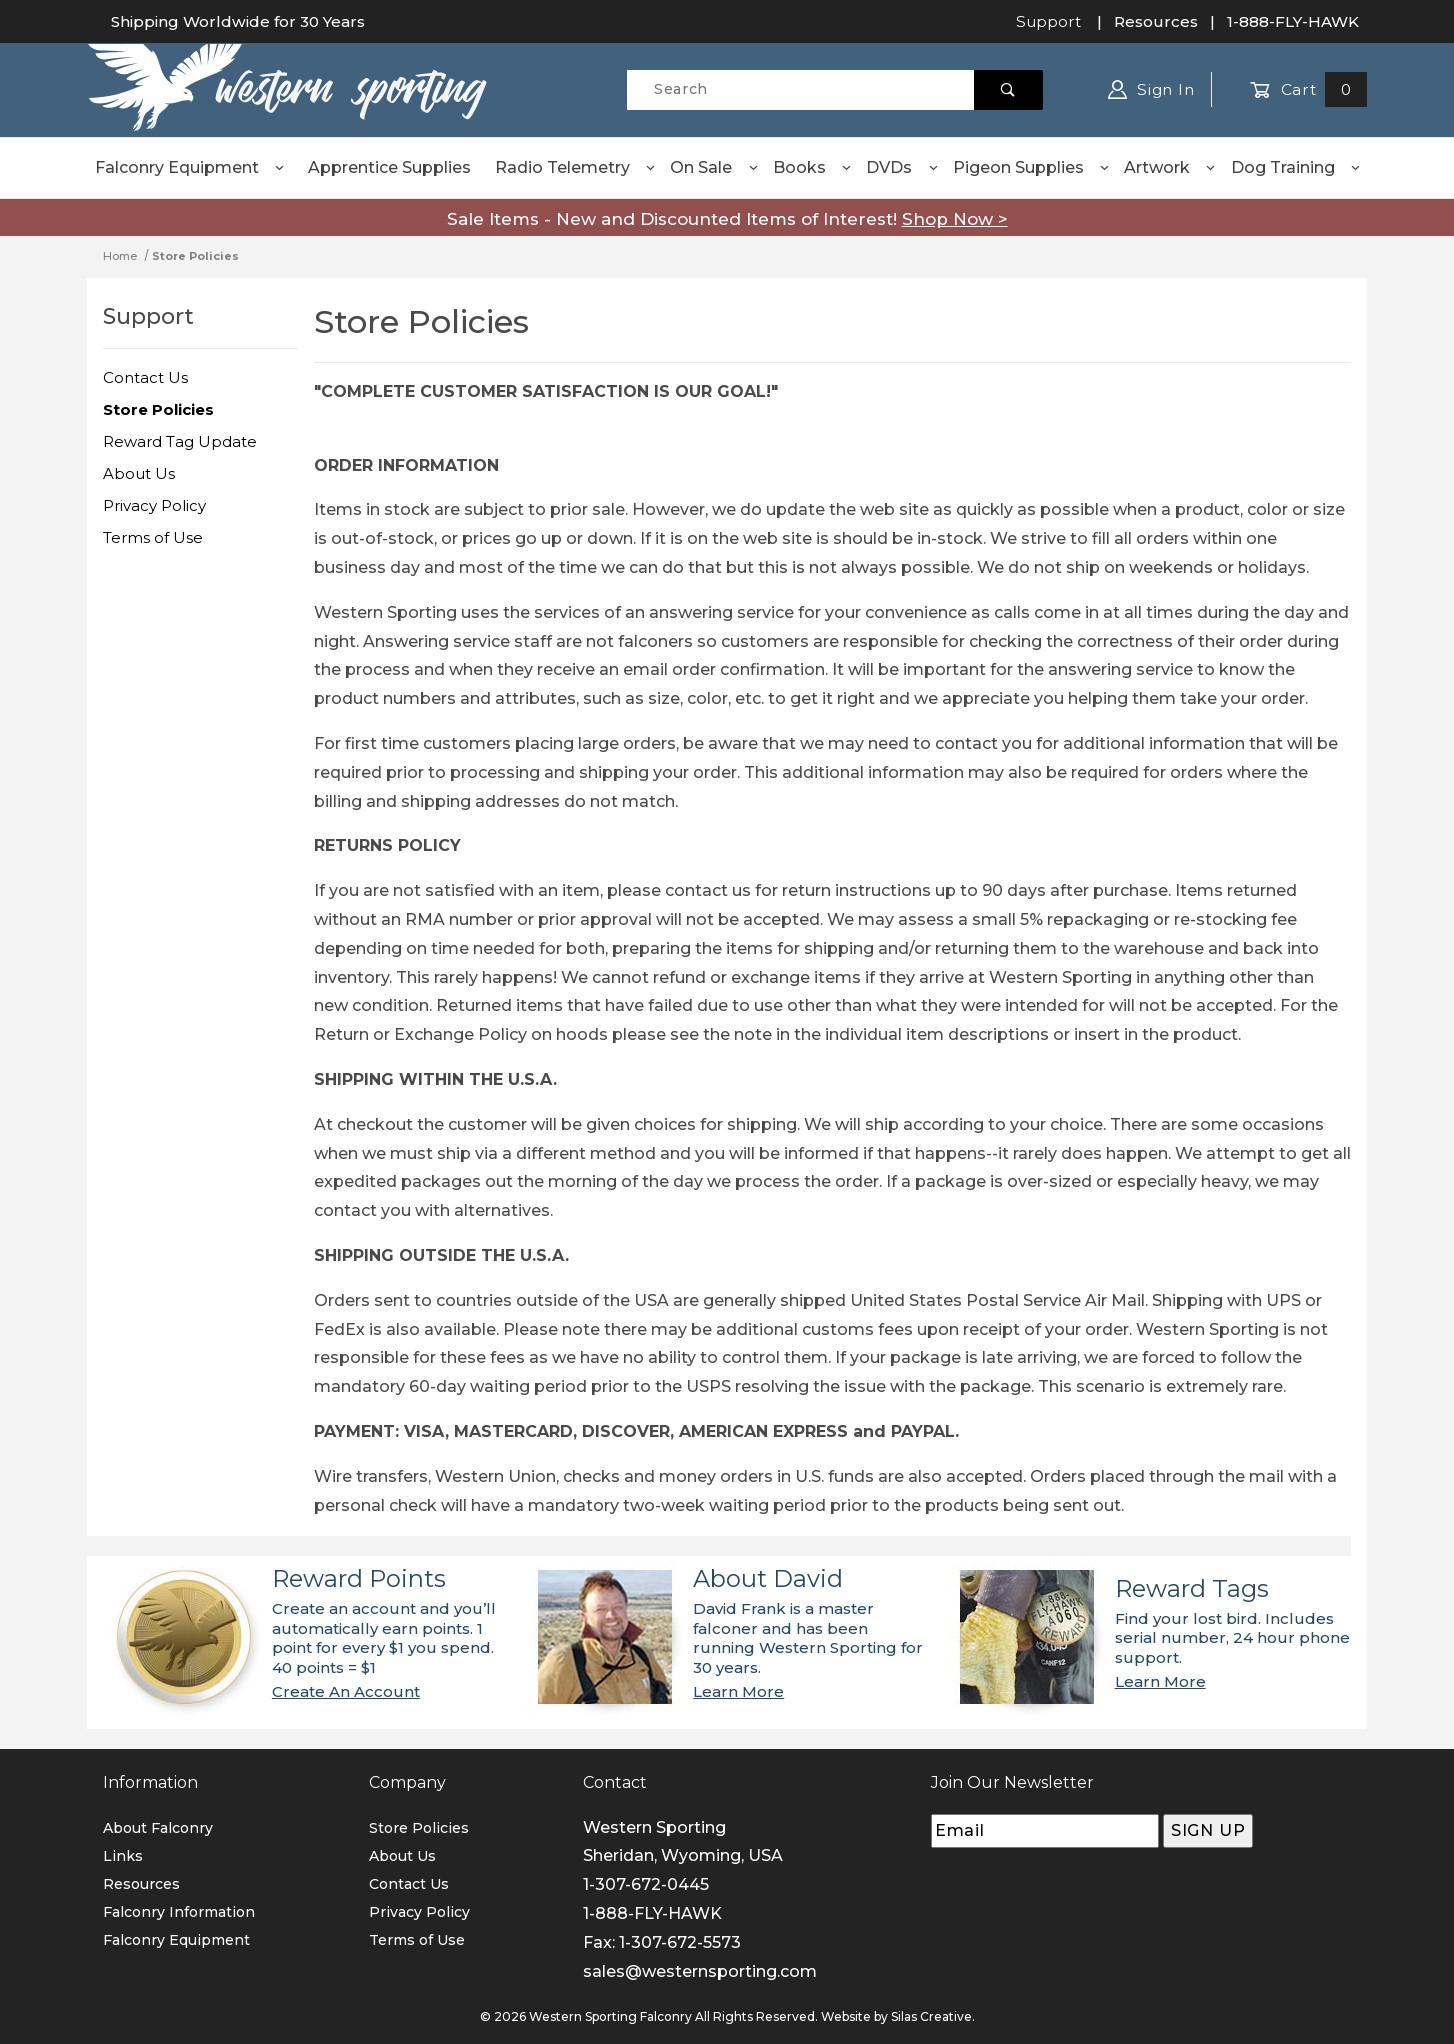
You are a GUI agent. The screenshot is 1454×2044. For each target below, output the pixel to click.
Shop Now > (955, 219)
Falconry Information (179, 1912)
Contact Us (145, 377)
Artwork (1170, 167)
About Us (139, 473)
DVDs (902, 167)
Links (123, 1856)
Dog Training (1296, 167)
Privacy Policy (154, 505)
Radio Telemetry (576, 167)
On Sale (714, 167)
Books (813, 167)
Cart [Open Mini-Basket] (1308, 89)
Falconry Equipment (190, 167)
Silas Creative (931, 2016)
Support (1048, 21)
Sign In (1151, 89)
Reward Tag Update (180, 441)
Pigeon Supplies (1032, 167)
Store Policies (158, 409)
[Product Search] (800, 90)
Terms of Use (153, 537)
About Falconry (158, 1828)
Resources (1156, 21)
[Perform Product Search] (1008, 90)
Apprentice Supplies (389, 167)
